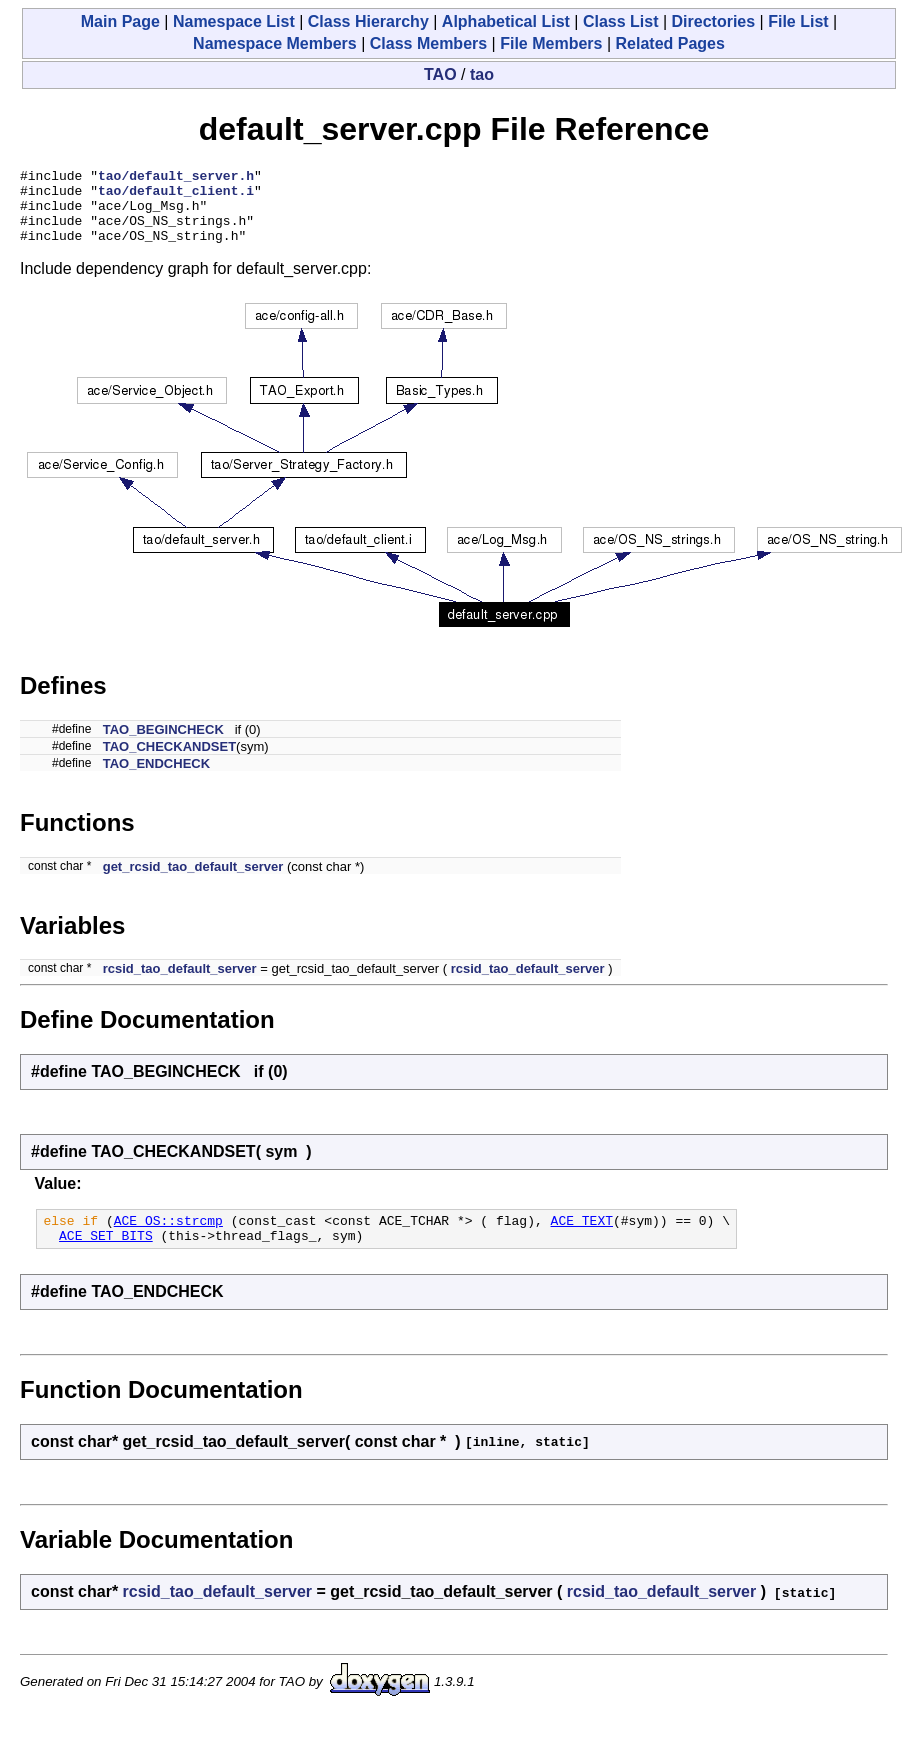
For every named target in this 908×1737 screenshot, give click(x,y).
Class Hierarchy (368, 21)
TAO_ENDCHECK (156, 778)
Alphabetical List (506, 21)
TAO (440, 74)
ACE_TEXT (582, 1238)
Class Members (428, 43)
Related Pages (670, 43)
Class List (621, 21)
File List (798, 21)
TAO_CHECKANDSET (169, 761)
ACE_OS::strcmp (168, 1238)
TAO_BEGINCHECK (163, 744)
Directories (714, 21)
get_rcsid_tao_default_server (193, 881)
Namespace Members (275, 43)
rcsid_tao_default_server (180, 983)
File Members (551, 43)
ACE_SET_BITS (106, 1256)
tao (482, 74)
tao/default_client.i (176, 196)
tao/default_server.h (176, 178)
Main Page (120, 21)
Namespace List (234, 21)
